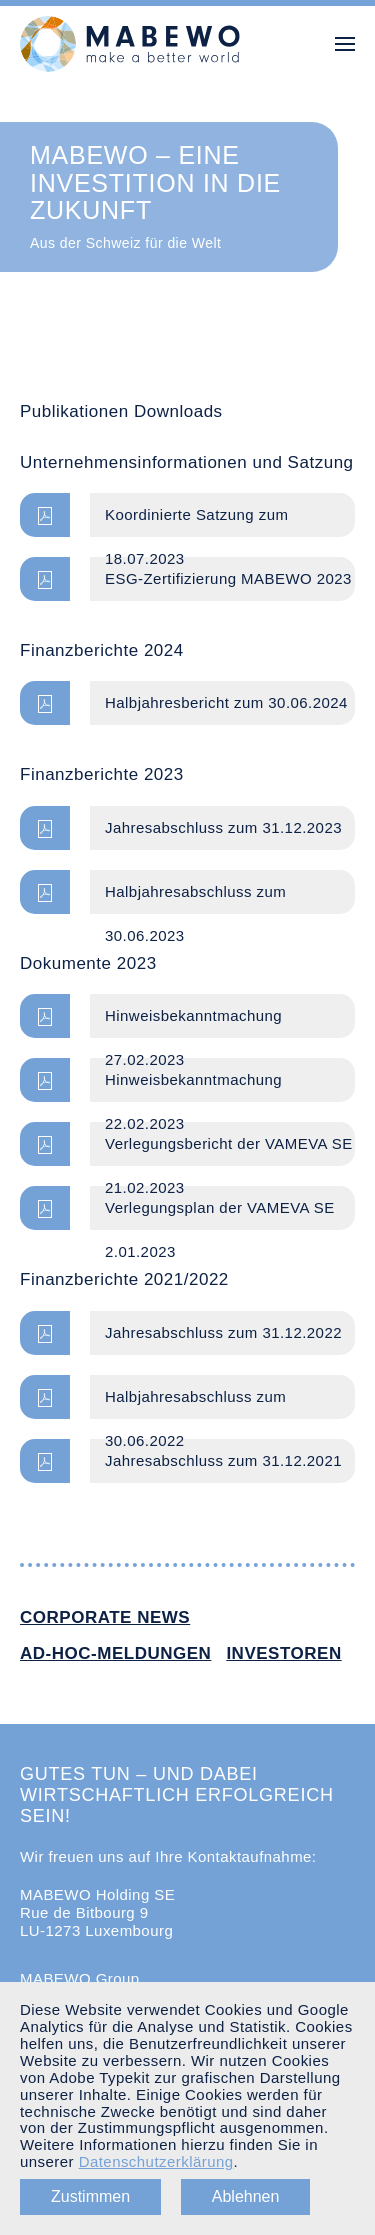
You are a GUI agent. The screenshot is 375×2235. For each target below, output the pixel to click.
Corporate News (105, 1617)
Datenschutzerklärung (156, 2161)
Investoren (283, 1653)
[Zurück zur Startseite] (130, 44)
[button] (345, 44)
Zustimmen (90, 2196)
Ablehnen (246, 2196)
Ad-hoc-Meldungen (115, 1653)
